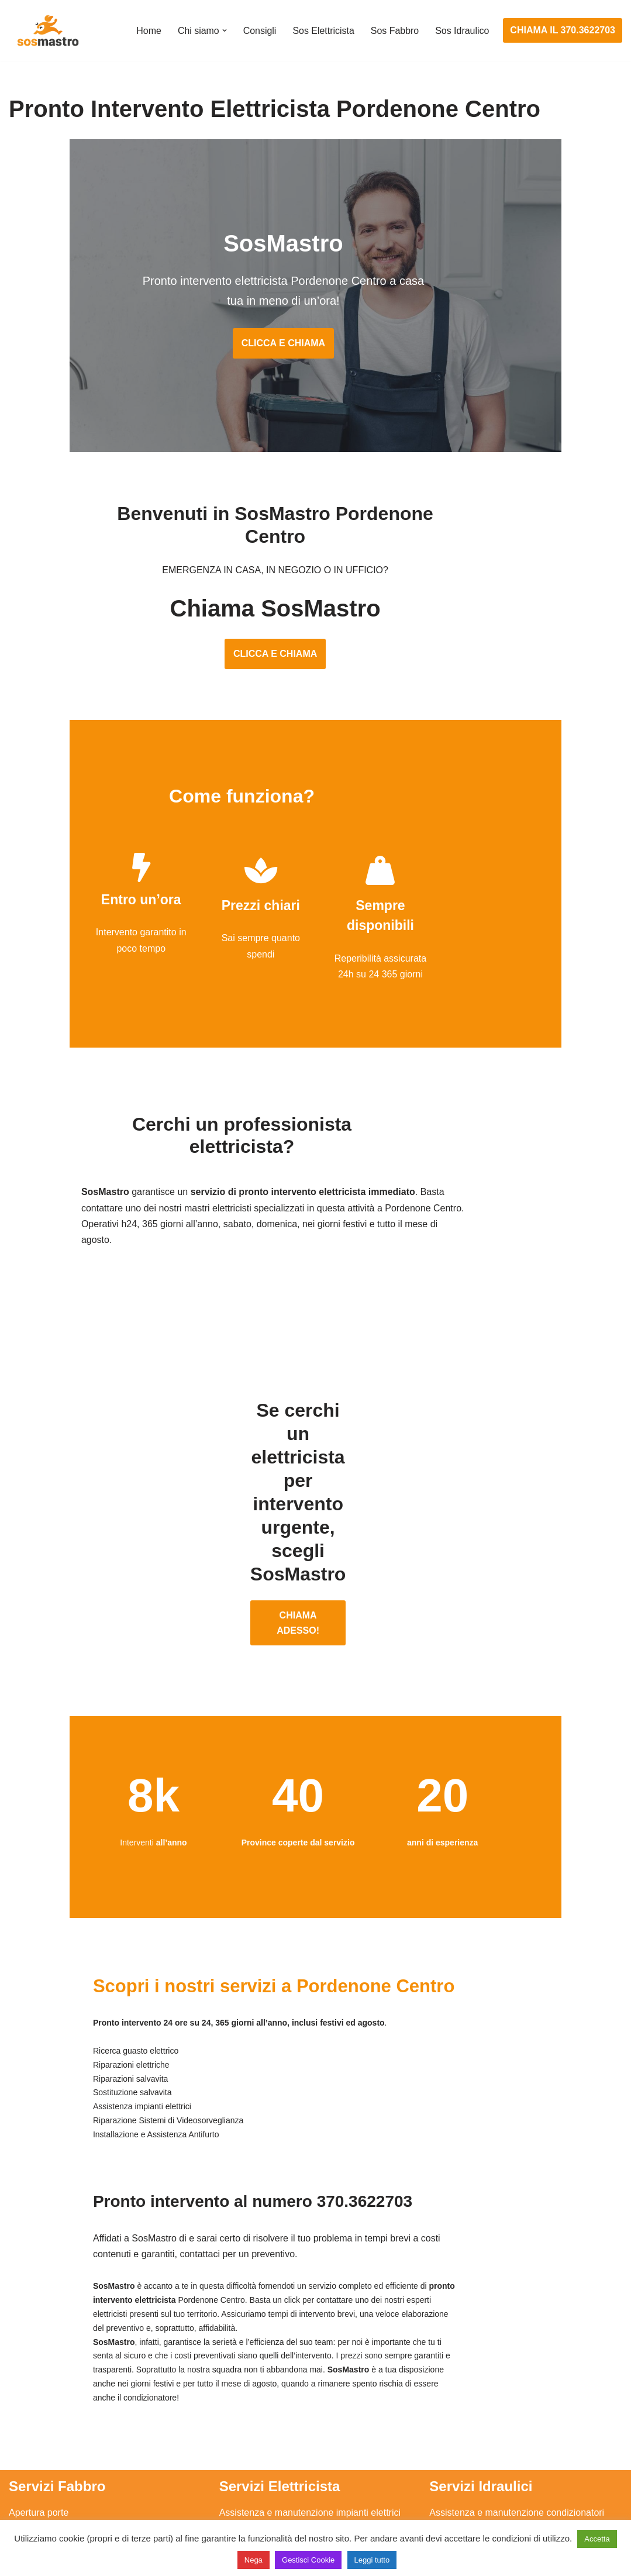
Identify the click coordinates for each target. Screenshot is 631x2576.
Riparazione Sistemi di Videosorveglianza (305, 2465)
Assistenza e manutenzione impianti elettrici (310, 2356)
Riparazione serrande (53, 2465)
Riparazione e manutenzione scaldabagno (516, 2421)
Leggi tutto (372, 2560)
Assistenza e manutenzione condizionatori (516, 2356)
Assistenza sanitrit (467, 2400)
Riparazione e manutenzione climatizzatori (517, 2443)
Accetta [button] (596, 2538)
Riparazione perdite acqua (484, 2465)
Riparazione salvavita (263, 2443)
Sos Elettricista (323, 31)
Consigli (258, 31)
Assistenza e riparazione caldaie (496, 2377)
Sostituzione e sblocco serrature (75, 2508)
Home (148, 31)
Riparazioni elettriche (262, 2421)
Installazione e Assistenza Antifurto (291, 2377)
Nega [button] (253, 2560)
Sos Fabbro (394, 31)
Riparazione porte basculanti (68, 2443)
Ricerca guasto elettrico (268, 2400)
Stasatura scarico (465, 2486)
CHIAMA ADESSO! (315, 1502)
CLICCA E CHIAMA (315, 345)
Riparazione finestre (50, 2421)
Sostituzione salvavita (264, 2486)
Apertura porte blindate (56, 2377)
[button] (223, 30)
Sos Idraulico (462, 31)
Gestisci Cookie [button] (308, 2560)
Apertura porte (38, 2356)
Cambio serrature (45, 2400)
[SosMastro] (47, 30)
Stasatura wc (456, 2508)
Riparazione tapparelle (55, 2486)
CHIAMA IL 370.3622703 (562, 30)
